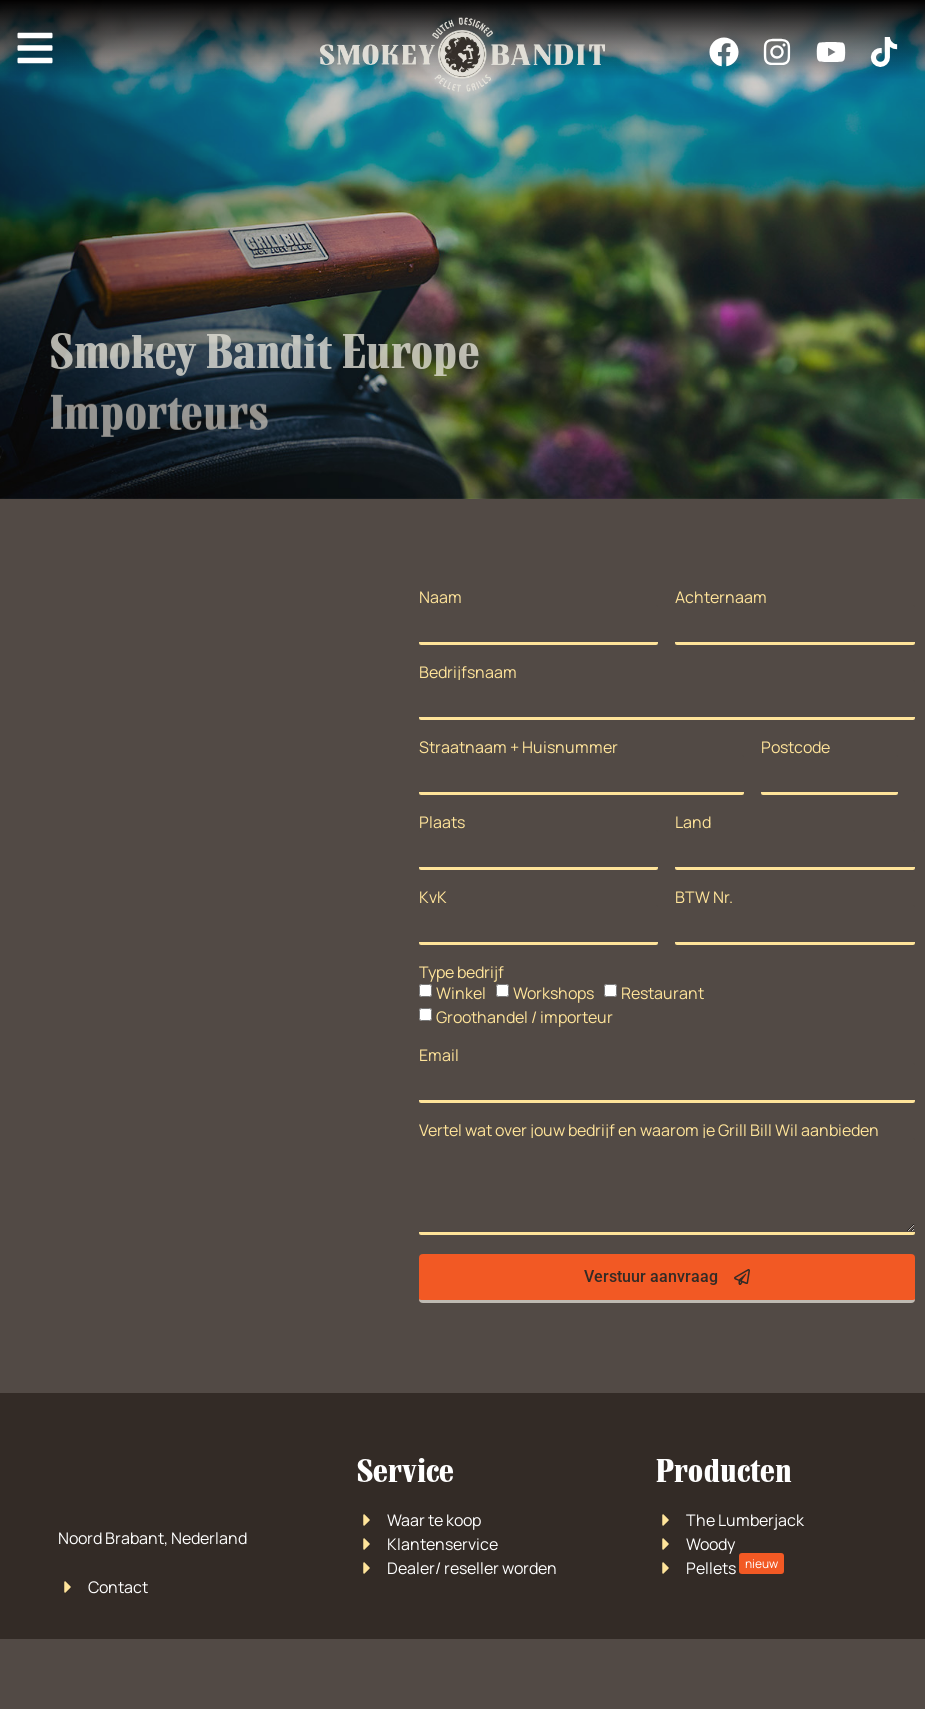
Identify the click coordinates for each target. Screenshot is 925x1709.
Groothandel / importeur (524, 1017)
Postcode (795, 747)
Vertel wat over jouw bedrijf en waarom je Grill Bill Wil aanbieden (649, 1130)
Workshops (553, 993)
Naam (440, 597)
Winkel (461, 993)
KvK (433, 897)
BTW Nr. (704, 897)
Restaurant (662, 993)
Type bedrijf (461, 972)
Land (693, 822)
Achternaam (721, 597)
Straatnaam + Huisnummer (518, 747)
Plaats (442, 822)
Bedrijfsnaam (468, 672)
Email (439, 1055)
